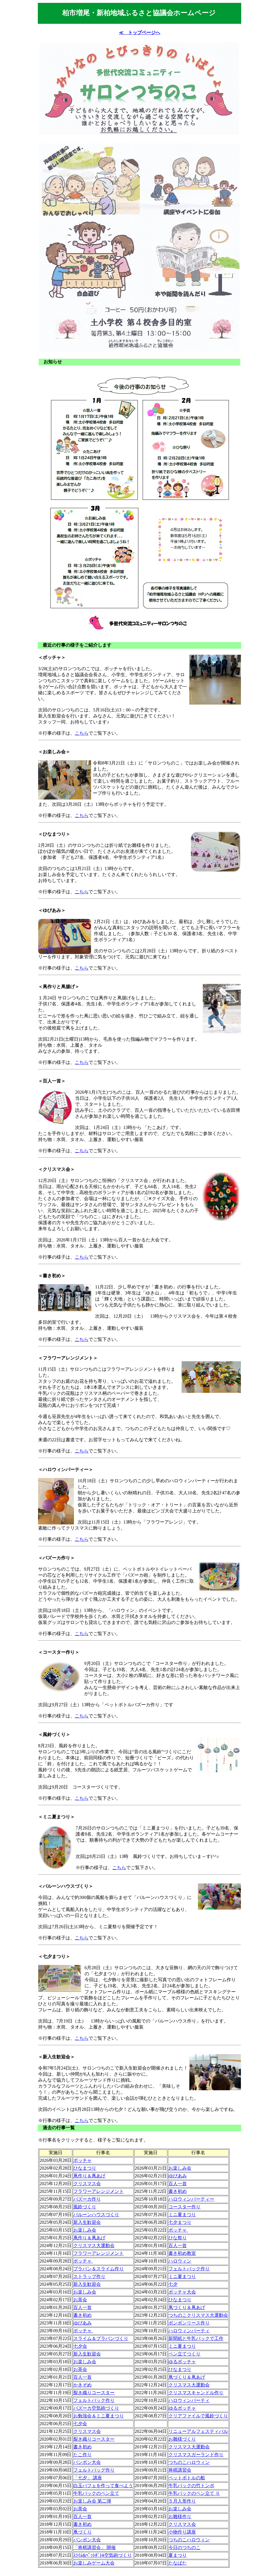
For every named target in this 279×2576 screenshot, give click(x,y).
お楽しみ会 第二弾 (92, 2501)
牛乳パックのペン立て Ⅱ (194, 2493)
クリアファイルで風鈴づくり (198, 2415)
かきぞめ (82, 2384)
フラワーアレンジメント (98, 2191)
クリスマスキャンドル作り (195, 2392)
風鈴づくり (84, 2206)
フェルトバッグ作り (94, 2470)
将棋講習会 (179, 2470)
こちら (82, 733)
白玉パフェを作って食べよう (103, 2485)
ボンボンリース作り (189, 2322)
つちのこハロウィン (189, 2462)
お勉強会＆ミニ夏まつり (98, 2415)
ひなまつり (84, 2168)
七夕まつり (179, 2222)
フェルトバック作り (189, 2268)
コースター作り (184, 2206)
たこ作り (82, 2454)
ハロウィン (179, 2261)
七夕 (173, 2284)
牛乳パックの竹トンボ (191, 2485)
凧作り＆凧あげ (89, 2175)
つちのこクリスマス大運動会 (198, 2315)
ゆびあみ (177, 2175)
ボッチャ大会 (182, 2292)
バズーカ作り (87, 2199)
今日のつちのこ (184, 2547)
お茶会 (80, 2299)
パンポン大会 (87, 2462)
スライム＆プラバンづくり (100, 2338)
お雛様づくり (182, 2439)
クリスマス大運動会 (94, 2245)
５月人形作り (182, 2501)
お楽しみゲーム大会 (94, 2563)
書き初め (177, 2191)
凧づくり (82, 2532)
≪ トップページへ (139, 32)
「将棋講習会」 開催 (94, 2547)
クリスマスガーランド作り (195, 2454)
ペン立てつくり (184, 2353)
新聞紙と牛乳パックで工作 (195, 2338)
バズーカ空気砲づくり (96, 2408)
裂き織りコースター (94, 2392)
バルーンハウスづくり (96, 2214)
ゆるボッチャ (182, 2361)
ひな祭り (177, 2237)
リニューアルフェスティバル (198, 2431)
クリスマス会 (87, 2183)
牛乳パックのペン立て (96, 2493)
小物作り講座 (182, 2532)
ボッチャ (82, 2160)
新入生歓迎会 (87, 2222)
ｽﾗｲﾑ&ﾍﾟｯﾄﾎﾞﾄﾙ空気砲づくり (102, 2555)
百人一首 (177, 2183)
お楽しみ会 (179, 2168)
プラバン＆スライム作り (98, 2268)
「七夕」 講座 (87, 2477)
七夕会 (80, 2346)
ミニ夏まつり (182, 2214)
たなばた (177, 2563)
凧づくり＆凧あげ (186, 2307)
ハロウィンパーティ (189, 2330)
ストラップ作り (89, 2276)
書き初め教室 (182, 2253)
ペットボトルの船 (186, 2477)
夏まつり (177, 2555)
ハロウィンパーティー (191, 2199)
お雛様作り (179, 2516)
